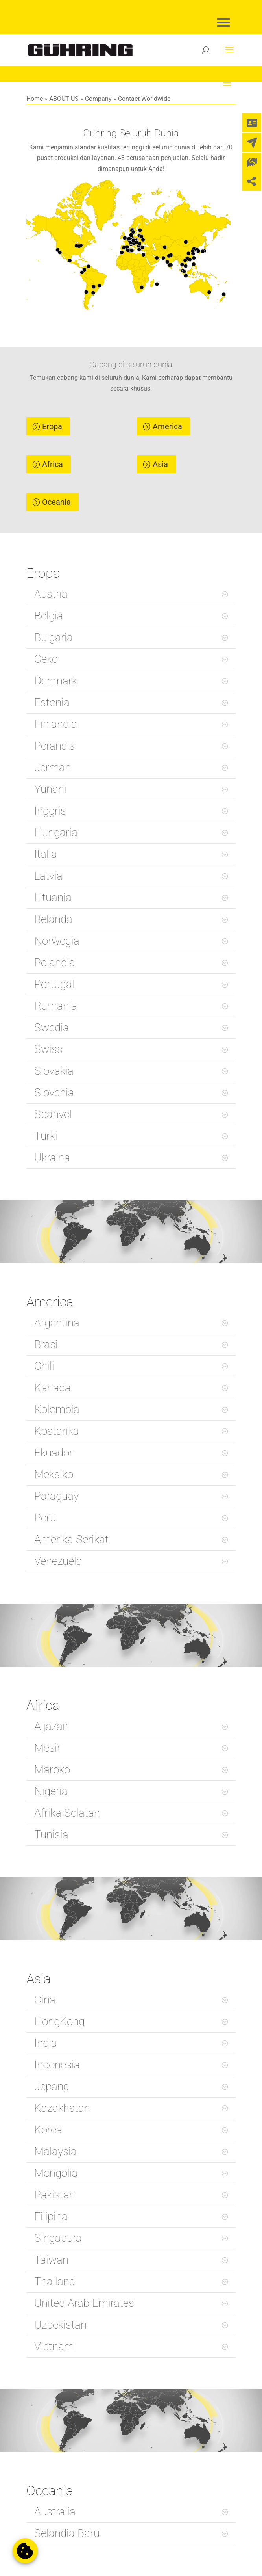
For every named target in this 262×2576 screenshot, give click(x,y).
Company (98, 98)
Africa (52, 464)
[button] (25, 2550)
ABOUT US (64, 98)
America (167, 426)
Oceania (56, 502)
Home (34, 98)
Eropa (52, 426)
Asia (160, 464)
